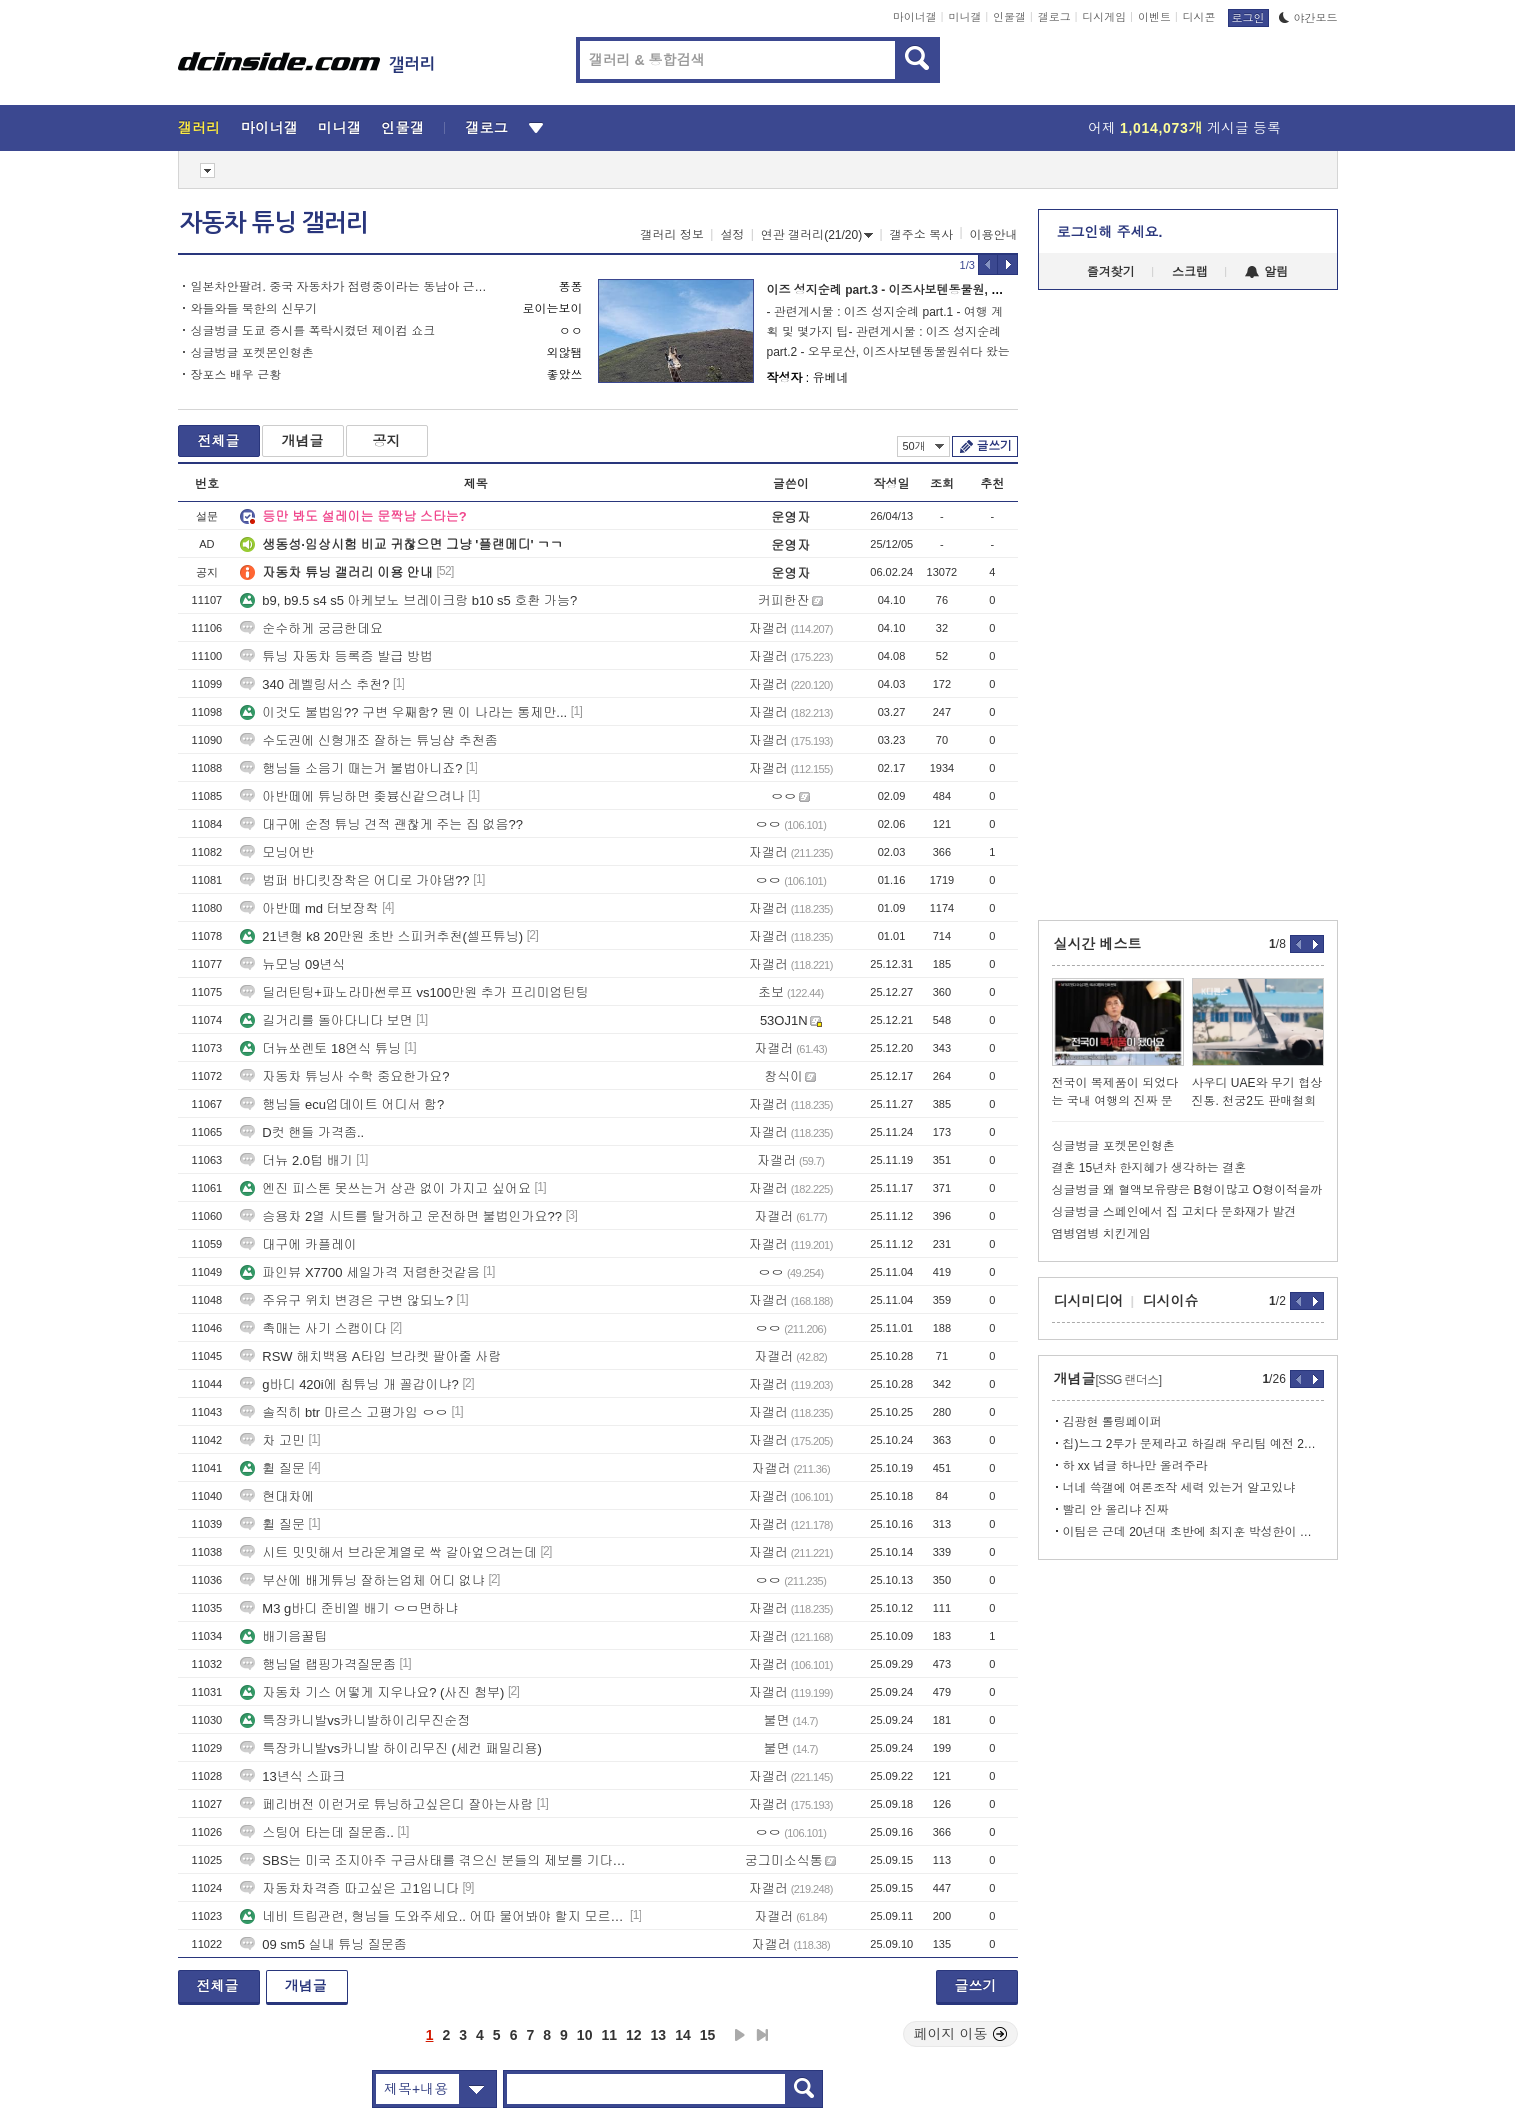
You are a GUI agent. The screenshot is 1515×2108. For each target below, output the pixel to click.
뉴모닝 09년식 (292, 964)
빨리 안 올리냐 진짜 (1116, 1510)
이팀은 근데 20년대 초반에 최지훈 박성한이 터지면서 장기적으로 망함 (1193, 1532)
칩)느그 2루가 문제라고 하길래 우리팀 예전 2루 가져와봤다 (1193, 1444)
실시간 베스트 (1098, 944)
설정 (732, 235)
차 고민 (272, 1440)
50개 (923, 446)
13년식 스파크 (292, 1776)
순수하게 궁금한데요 (311, 628)
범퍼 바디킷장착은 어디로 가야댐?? (354, 880)
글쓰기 (994, 446)
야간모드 (1308, 18)
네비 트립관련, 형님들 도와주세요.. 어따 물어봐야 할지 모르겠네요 (433, 1916)
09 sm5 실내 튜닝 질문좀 (323, 1944)
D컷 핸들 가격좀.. (302, 1132)
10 (585, 2035)
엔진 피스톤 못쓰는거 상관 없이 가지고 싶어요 (385, 1188)
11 (609, 2035)
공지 (387, 441)
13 (659, 2035)
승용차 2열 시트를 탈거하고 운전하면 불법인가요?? (401, 1216)
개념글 (303, 441)
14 (683, 2035)
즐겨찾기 (1111, 272)
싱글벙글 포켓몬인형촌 (252, 353)
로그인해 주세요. (1110, 232)
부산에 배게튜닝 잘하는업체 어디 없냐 (362, 1580)
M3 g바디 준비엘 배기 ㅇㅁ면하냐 (349, 1608)
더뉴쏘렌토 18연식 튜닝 (320, 1048)
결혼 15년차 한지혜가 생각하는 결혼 (1149, 1168)
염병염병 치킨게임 (1101, 1234)
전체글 (219, 441)
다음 (740, 2035)
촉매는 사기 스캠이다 (313, 1328)
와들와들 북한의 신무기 (254, 309)
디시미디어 (1089, 1301)
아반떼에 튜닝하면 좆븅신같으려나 (352, 796)
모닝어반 (277, 852)
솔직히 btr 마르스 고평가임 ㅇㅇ (344, 1412)
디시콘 (1199, 17)
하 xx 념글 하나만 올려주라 (1135, 1466)
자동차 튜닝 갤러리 (274, 223)
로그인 (1248, 18)
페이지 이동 (961, 2034)
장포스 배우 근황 (236, 375)
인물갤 (1009, 17)
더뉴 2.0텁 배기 (296, 1160)
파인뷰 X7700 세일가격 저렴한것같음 (359, 1272)
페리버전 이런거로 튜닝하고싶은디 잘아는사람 (386, 1804)
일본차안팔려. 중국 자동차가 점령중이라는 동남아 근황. (340, 287)
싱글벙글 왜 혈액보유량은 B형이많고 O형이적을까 (1187, 1190)
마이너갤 (915, 17)
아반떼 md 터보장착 (309, 908)
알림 (1266, 272)
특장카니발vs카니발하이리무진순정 (355, 1720)
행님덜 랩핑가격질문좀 (318, 1664)
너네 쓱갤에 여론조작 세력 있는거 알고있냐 (1179, 1488)
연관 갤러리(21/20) (817, 235)
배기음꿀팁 (283, 1636)
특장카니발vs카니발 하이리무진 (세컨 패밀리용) (391, 1748)
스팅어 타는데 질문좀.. (316, 1832)
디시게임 (1104, 17)
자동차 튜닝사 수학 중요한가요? (344, 1076)
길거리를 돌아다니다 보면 (326, 1020)
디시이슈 (1171, 1301)
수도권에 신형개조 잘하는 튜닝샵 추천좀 (368, 740)
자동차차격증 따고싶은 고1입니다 (349, 1888)
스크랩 (1190, 272)
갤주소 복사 (921, 235)
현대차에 (277, 1496)
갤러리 (199, 128)
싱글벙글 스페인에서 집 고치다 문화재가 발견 (1174, 1212)
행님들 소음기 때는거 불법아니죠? (351, 768)
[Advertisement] (87, 762)
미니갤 (964, 17)
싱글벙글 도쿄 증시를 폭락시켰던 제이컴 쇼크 (313, 331)
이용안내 (994, 235)
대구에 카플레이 (298, 1244)
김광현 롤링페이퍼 (1112, 1422)
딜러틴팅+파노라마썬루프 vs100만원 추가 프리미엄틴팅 (414, 992)
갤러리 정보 (672, 235)
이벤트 (1154, 17)
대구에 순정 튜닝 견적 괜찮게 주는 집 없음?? (381, 824)
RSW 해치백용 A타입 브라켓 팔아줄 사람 (370, 1356)
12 (634, 2035)
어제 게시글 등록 (1184, 128)
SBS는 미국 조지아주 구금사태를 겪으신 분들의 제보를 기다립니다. (433, 1860)
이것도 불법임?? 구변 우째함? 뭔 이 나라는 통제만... (403, 712)
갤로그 (1054, 17)
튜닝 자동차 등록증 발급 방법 (336, 656)
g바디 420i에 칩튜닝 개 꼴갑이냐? (349, 1384)
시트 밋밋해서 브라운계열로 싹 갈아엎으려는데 (388, 1552)
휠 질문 (272, 1468)
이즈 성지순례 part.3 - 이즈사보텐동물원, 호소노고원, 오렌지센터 (942, 290)
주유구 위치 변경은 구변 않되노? (346, 1300)
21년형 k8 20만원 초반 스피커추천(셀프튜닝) (381, 936)
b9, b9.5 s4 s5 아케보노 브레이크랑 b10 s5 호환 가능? (408, 600)
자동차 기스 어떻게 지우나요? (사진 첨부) (372, 1692)
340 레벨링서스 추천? (314, 684)
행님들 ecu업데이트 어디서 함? (342, 1104)
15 (708, 2035)
